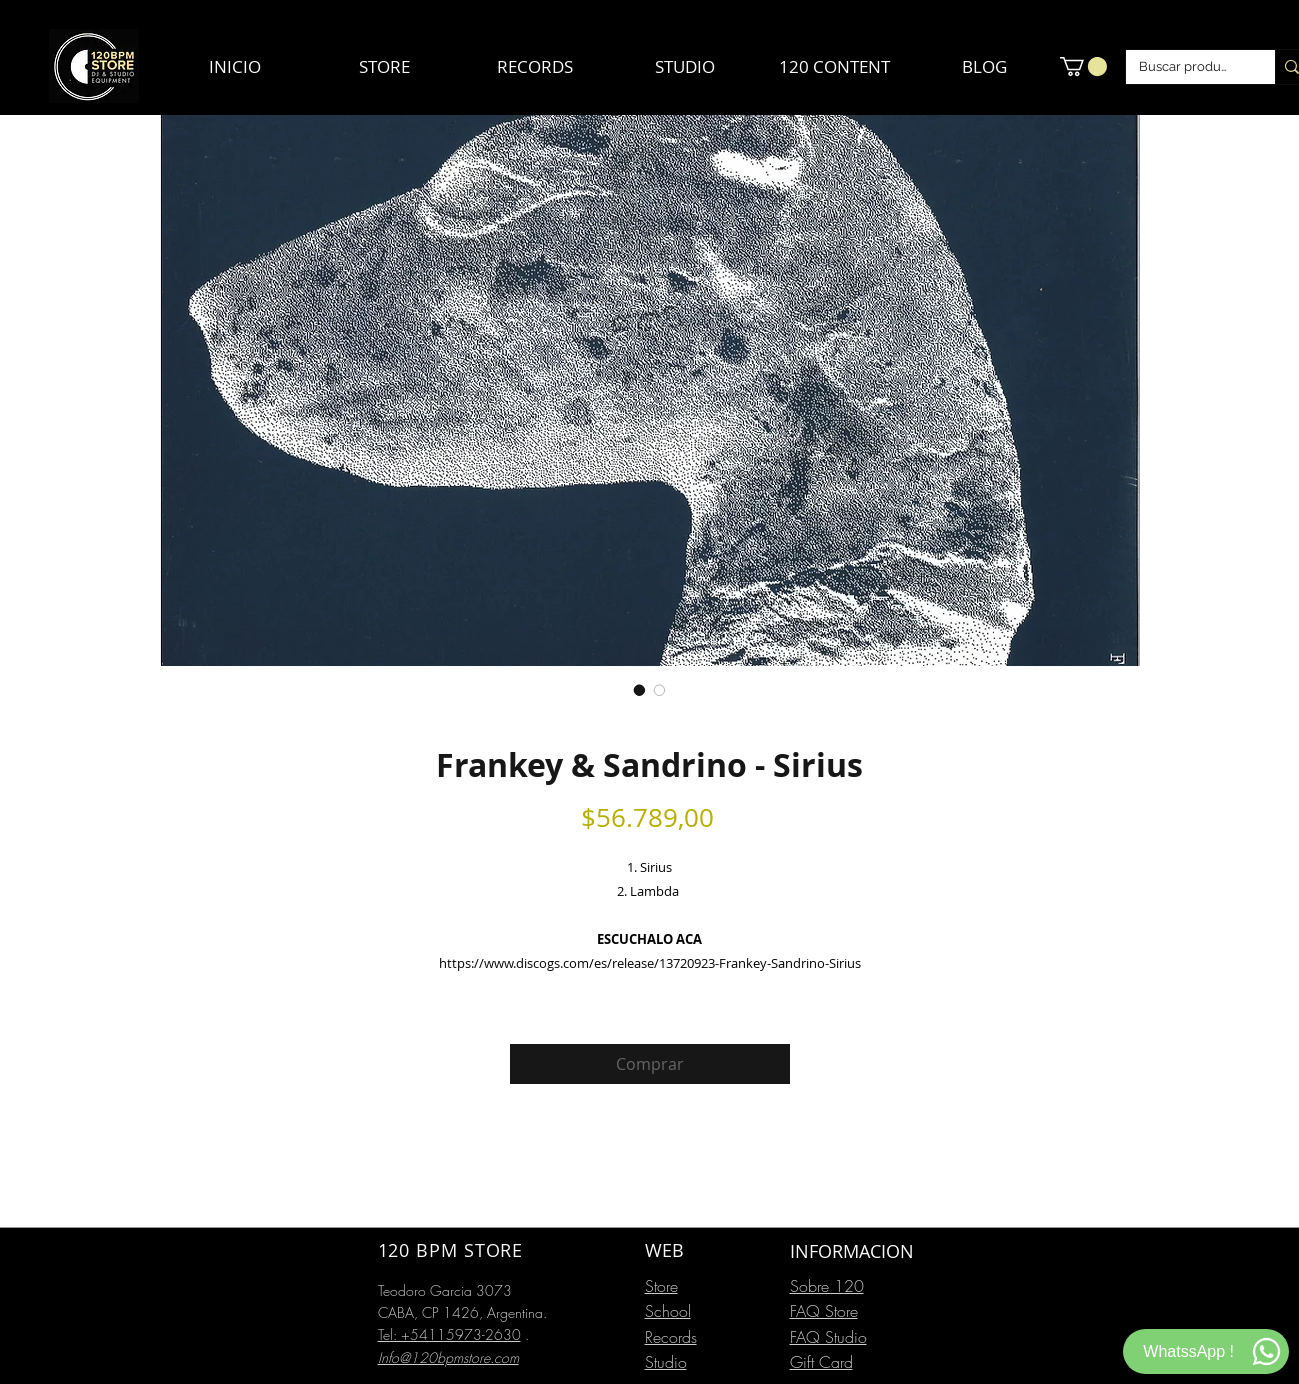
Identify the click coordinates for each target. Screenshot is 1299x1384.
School (668, 1311)
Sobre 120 (827, 1286)
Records (671, 1337)
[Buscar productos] (1186, 67)
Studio (666, 1362)
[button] (1083, 66)
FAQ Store (824, 1311)
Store (661, 1286)
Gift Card (821, 1362)
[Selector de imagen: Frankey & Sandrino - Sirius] (640, 690)
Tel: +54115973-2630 (449, 1334)
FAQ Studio (828, 1337)
